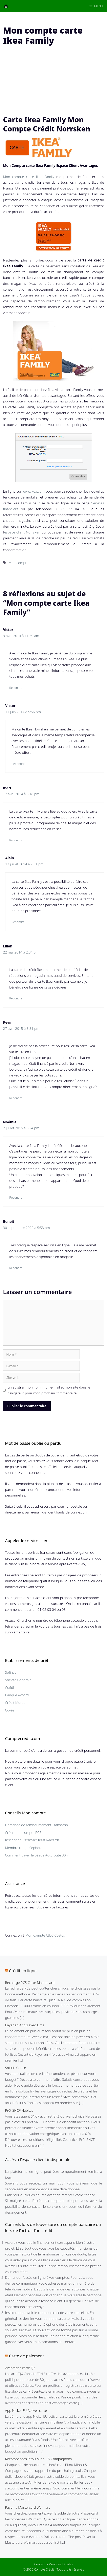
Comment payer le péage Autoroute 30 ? (36, 1855)
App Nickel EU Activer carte (26, 2410)
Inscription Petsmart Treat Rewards (32, 1840)
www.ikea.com (34, 491)
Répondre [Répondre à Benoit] (15, 1268)
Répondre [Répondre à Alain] (18, 922)
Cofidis (10, 1687)
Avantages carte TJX (20, 2367)
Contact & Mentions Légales (53, 2564)
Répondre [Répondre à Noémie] (15, 1197)
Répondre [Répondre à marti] (15, 840)
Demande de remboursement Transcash (36, 1824)
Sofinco (11, 1672)
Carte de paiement (26, 2356)
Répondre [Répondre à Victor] (15, 688)
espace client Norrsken (22, 532)
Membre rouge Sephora (23, 1847)
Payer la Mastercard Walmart (27, 2507)
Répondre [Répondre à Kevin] (15, 1098)
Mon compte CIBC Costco (45, 1935)
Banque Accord (17, 1695)
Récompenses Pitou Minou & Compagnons (38, 2458)
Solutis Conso (15, 2067)
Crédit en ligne (23, 1970)
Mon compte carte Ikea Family (28, 176)
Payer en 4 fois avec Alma (24, 2025)
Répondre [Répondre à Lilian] (15, 998)
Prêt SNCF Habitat (19, 2110)
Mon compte (18, 562)
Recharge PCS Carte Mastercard (30, 1982)
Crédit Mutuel (15, 1702)
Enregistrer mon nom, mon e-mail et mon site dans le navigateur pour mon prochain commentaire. (48, 1390)
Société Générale (18, 1679)
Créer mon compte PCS (23, 1832)
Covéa (10, 1710)
